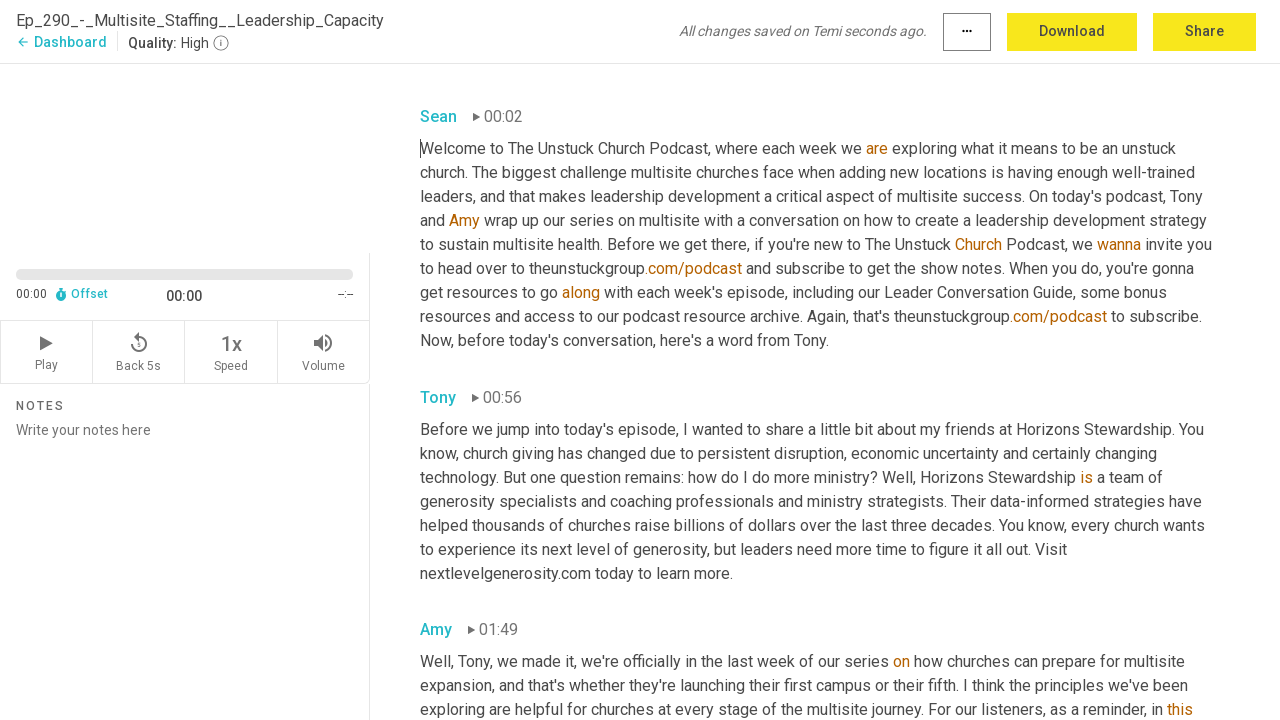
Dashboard (61, 42)
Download (1072, 31)
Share (1204, 31)
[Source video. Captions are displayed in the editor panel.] (185, 156)
